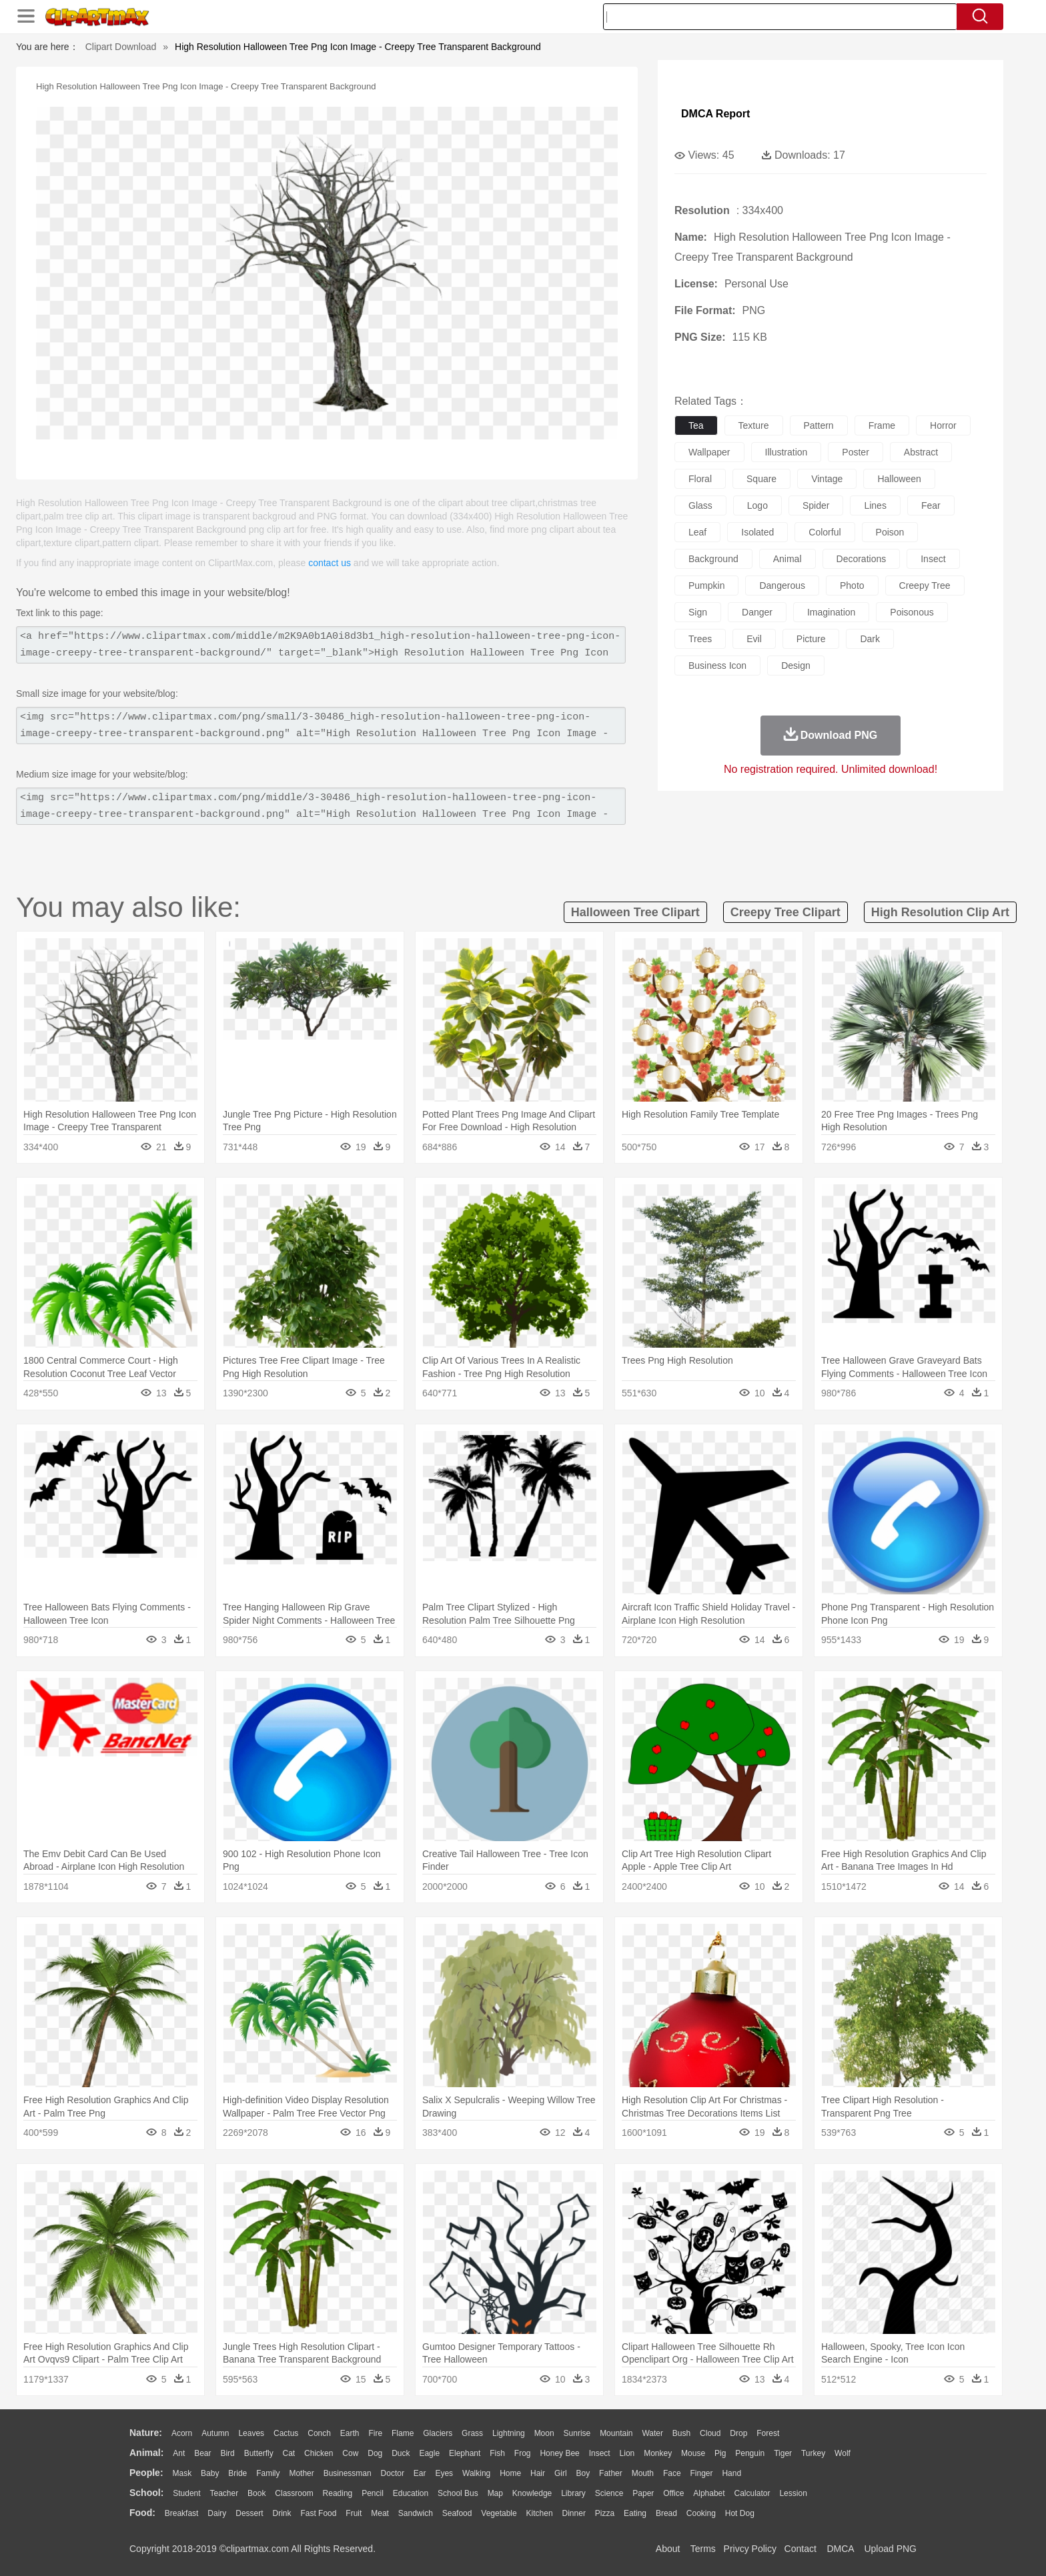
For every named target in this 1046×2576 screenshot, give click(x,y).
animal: (146, 2452)
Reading (338, 2493)
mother (301, 2473)
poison (890, 532)
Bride (237, 2473)
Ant (179, 2453)
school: (146, 2492)
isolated (757, 532)
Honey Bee (559, 2453)
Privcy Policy (750, 2548)
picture (811, 638)
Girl (560, 2473)
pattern (819, 425)
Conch (319, 2433)
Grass (472, 2433)
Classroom (294, 2493)
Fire (375, 2433)
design (796, 665)
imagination (831, 612)
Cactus (286, 2433)
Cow (350, 2453)
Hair (537, 2473)
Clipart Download (121, 46)
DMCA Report (715, 113)
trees (700, 638)
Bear (202, 2453)
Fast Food (318, 2513)
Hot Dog (739, 2513)
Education (410, 2493)
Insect (599, 2453)
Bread (666, 2513)
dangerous (782, 585)
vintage (827, 478)
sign (697, 612)
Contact (800, 2548)
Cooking (701, 2513)
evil (754, 638)
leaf (697, 532)
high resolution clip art (940, 912)
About (668, 2548)
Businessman (348, 2473)
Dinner (574, 2513)
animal (787, 558)
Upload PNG (890, 2548)
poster (855, 452)
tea (696, 425)
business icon (717, 665)
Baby (210, 2473)
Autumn (215, 2433)
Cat (289, 2453)
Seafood (457, 2513)
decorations (862, 558)
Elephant (464, 2453)
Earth (350, 2433)
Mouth (643, 2473)
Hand (731, 2473)
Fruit (354, 2513)
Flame (403, 2433)
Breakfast (182, 2513)
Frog (522, 2453)
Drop (738, 2433)
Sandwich (415, 2513)
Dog (375, 2453)
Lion (627, 2453)
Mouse (693, 2453)
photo (852, 585)
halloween (899, 478)
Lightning (508, 2433)
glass (700, 505)
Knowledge (532, 2493)
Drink (282, 2513)
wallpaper (709, 452)
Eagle (429, 2453)
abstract (921, 452)
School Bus (458, 2493)
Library (573, 2493)
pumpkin (706, 585)
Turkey (813, 2453)
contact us (329, 562)
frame (882, 425)
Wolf (843, 2453)
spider (816, 505)
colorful (825, 532)
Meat (380, 2513)
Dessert (249, 2513)
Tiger (783, 2453)
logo (757, 505)
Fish (497, 2453)
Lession (793, 2493)
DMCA (840, 2548)
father (610, 2473)
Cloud (710, 2433)
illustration (786, 452)
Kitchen (539, 2513)
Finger (701, 2473)
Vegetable (498, 2513)
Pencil (373, 2493)
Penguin (749, 2453)
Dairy (216, 2513)
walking (476, 2473)
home (510, 2473)
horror (943, 425)
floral (700, 478)
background (713, 558)
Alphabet (708, 2493)
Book (256, 2493)
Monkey (658, 2453)
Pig (720, 2453)
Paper (643, 2493)
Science (609, 2493)
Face (672, 2473)
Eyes (444, 2473)
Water (652, 2433)
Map (495, 2493)
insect (933, 558)
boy (583, 2473)
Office (673, 2493)
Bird (227, 2453)
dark (870, 638)
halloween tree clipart (635, 912)
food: (142, 2512)
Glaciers (437, 2433)
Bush (681, 2433)
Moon (544, 2433)
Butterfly (259, 2453)
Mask (181, 2473)
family (268, 2473)
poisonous (911, 612)
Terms (703, 2548)
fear (931, 505)
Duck (401, 2453)
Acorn (181, 2433)
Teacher (224, 2493)
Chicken (318, 2453)
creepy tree (925, 585)
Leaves (251, 2433)
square (761, 478)
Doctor (392, 2473)
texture (753, 425)
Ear (420, 2473)
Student (186, 2493)
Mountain (616, 2433)
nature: (145, 2432)
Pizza (604, 2513)
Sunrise (577, 2433)
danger (757, 612)
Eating (635, 2513)
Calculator (752, 2493)
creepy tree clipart (785, 912)
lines (875, 505)
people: (146, 2472)
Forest (767, 2433)
